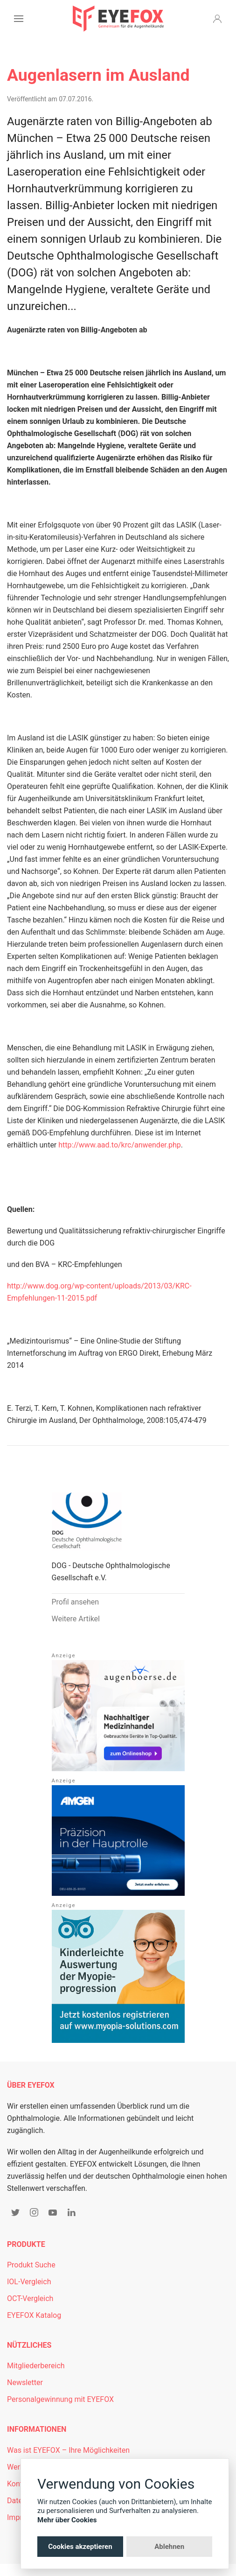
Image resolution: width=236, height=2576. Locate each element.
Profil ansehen (75, 1602)
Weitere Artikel (76, 1618)
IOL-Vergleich (29, 2281)
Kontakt (20, 2483)
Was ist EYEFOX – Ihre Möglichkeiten (68, 2450)
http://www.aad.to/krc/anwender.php (119, 1144)
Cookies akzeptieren (80, 2546)
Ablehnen (169, 2546)
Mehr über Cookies (67, 2520)
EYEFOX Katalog (34, 2315)
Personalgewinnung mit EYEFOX (60, 2399)
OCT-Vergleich (30, 2298)
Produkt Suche (31, 2264)
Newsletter (25, 2382)
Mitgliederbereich (36, 2365)
